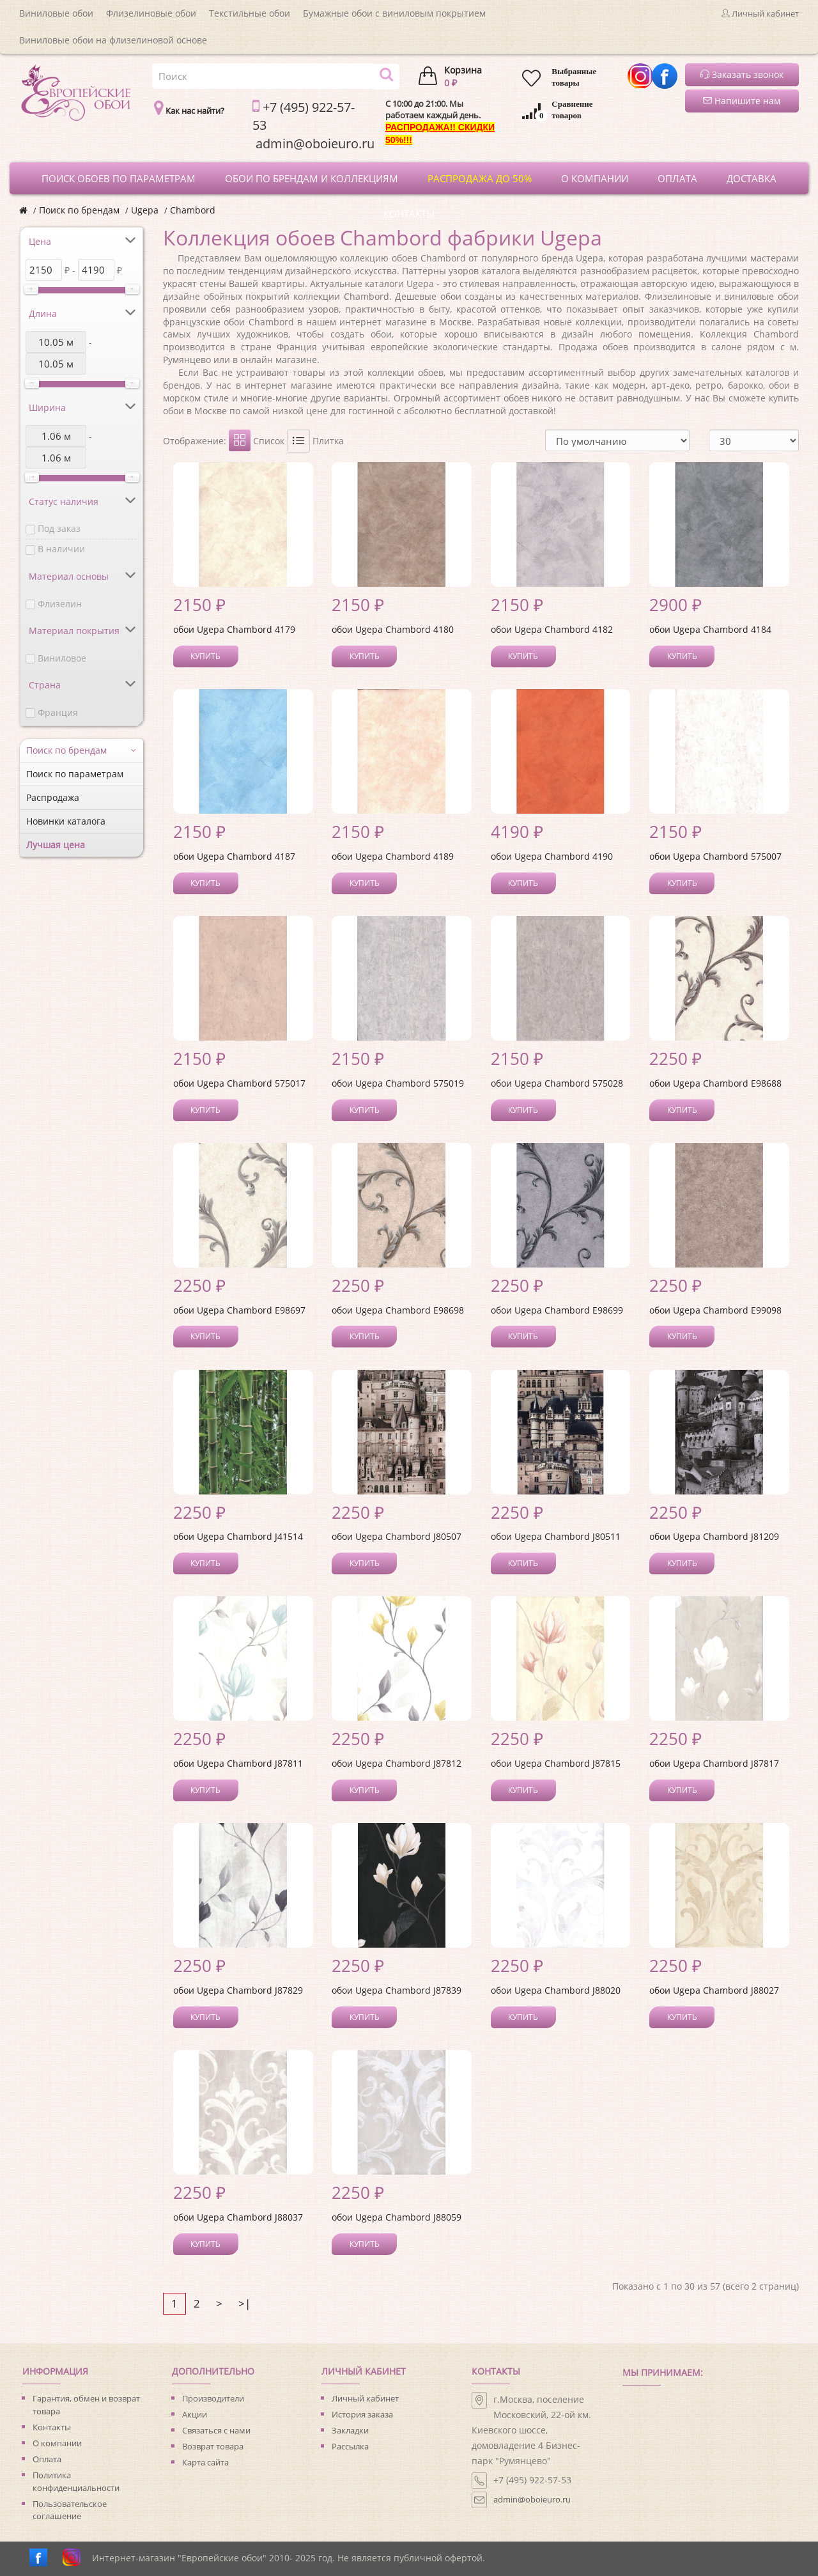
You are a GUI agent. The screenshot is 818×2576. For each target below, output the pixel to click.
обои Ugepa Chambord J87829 (238, 1990)
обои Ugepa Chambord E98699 (557, 1310)
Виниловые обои (56, 13)
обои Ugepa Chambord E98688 (715, 1083)
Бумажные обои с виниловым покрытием (394, 13)
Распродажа (52, 797)
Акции (194, 2414)
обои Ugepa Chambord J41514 (238, 1536)
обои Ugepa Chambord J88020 (556, 1990)
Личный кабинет (365, 2398)
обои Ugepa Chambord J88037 (238, 2217)
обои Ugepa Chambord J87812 (396, 1763)
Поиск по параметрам (74, 774)
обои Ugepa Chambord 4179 (234, 629)
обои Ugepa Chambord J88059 (396, 2217)
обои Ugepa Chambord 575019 (398, 1083)
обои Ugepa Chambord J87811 (238, 1763)
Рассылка (350, 2446)
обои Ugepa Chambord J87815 (556, 1763)
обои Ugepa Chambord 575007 (715, 856)
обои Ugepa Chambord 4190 (552, 856)
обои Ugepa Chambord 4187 (234, 856)
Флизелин (60, 604)
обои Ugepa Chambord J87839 (396, 1990)
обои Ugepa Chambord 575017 (239, 1083)
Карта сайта (205, 2462)
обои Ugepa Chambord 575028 (557, 1083)
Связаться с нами (216, 2430)
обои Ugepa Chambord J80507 (396, 1536)
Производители (213, 2398)
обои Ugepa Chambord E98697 (239, 1310)
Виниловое (62, 658)
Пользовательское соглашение (70, 2510)
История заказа (362, 2414)
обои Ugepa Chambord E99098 (715, 1310)
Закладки (350, 2430)
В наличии (61, 549)
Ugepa (144, 210)
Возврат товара (212, 2446)
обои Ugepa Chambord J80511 (556, 1536)
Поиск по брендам (79, 210)
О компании (57, 2443)
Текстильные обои (249, 13)
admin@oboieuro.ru (532, 2499)
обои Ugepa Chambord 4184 (710, 629)
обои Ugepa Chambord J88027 (714, 1990)
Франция (58, 712)
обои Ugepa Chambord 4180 (393, 629)
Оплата (47, 2459)
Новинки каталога (65, 821)
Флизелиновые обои (151, 13)
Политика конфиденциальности (76, 2481)
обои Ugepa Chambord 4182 (552, 629)
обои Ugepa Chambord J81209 (714, 1536)
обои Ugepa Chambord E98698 (398, 1310)
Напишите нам (741, 101)
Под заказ (59, 528)
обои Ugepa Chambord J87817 (714, 1763)
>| (244, 2303)
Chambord (192, 210)
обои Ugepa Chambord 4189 (393, 856)
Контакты (52, 2427)
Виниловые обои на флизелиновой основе (113, 40)
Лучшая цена (55, 845)
